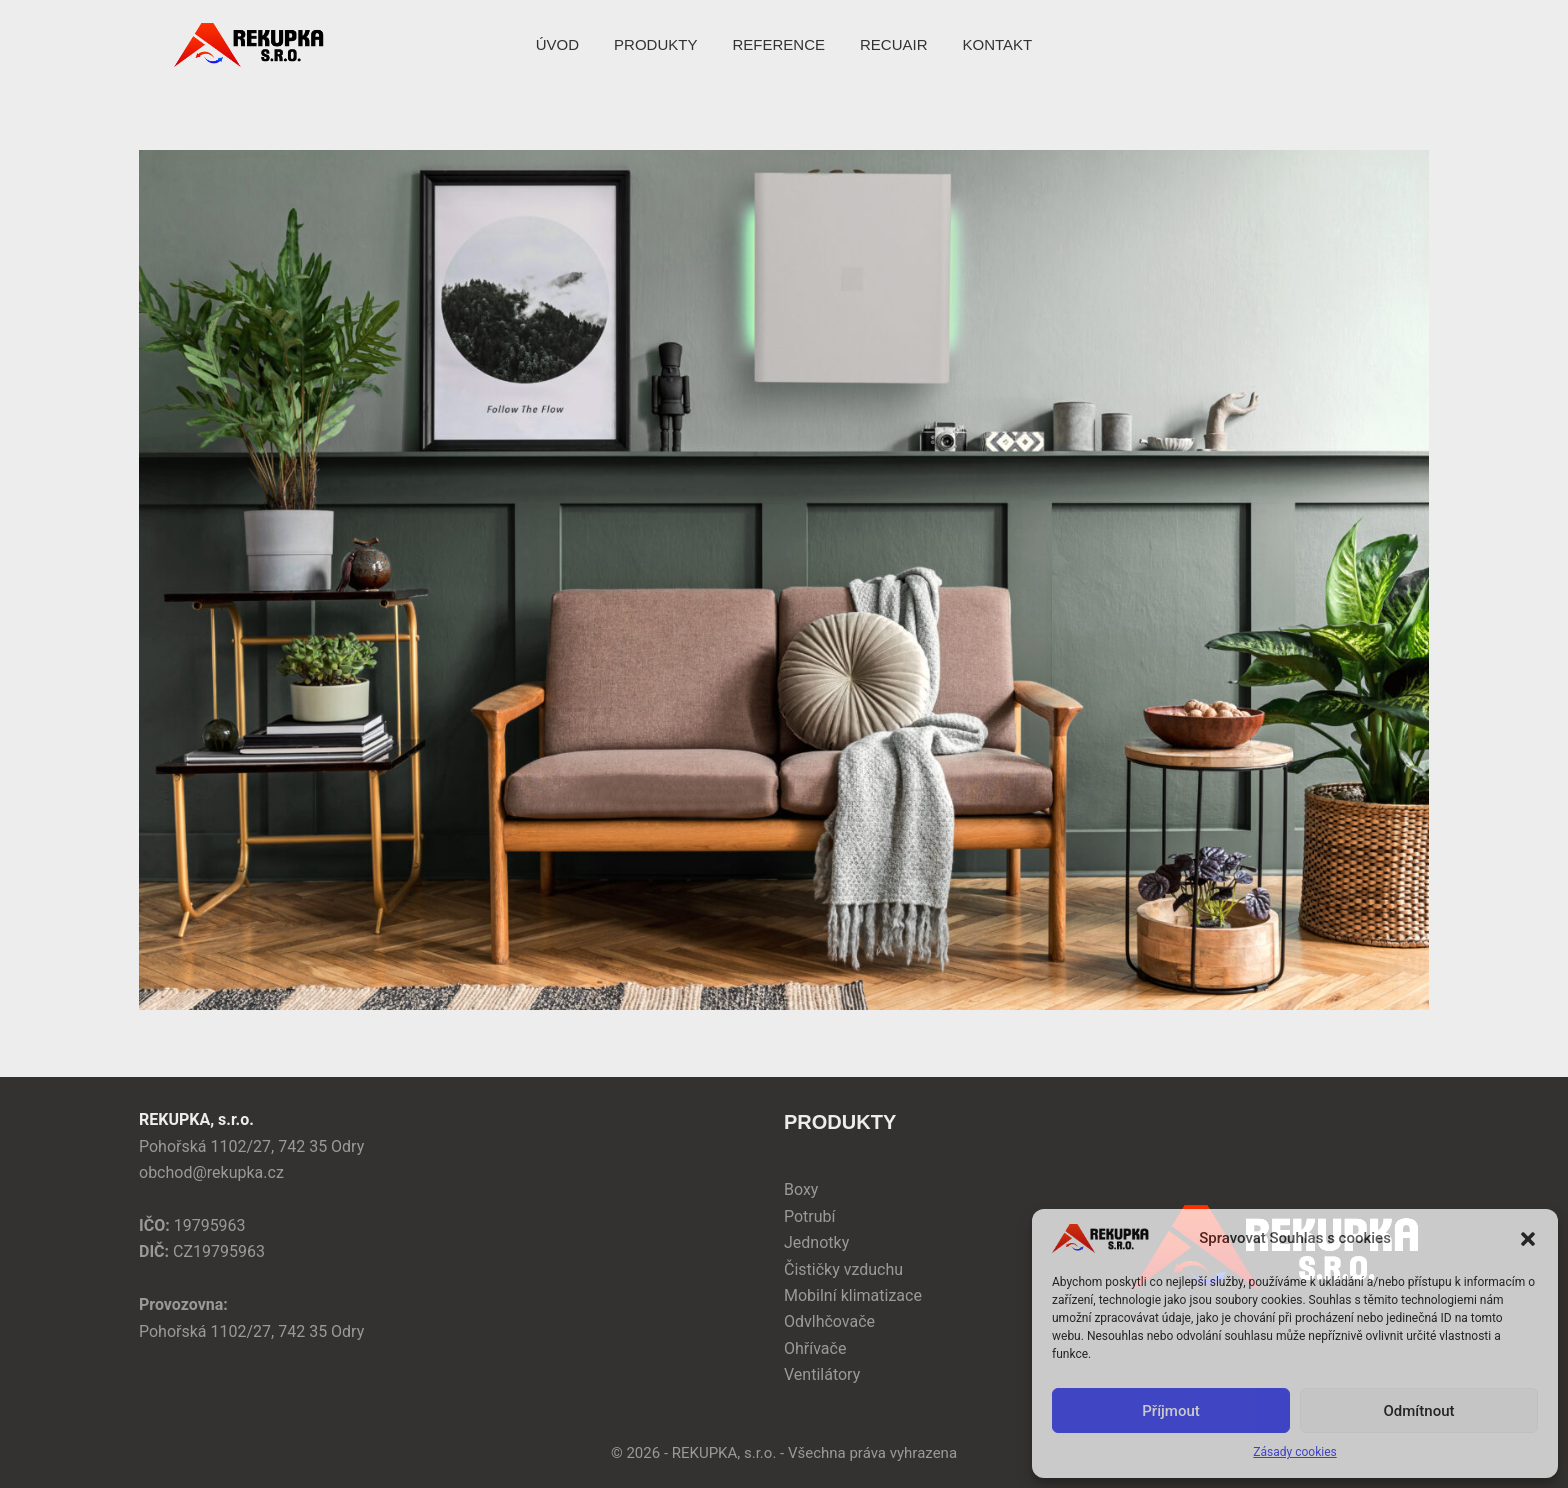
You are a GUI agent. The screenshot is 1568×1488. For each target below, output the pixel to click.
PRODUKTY (655, 44)
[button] (1528, 1239)
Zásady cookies (1294, 1452)
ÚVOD (557, 44)
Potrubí (810, 1216)
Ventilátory (822, 1374)
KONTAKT (997, 44)
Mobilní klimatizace (853, 1295)
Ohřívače (815, 1348)
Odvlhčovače (829, 1321)
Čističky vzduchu (843, 1269)
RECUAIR (894, 44)
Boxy (801, 1189)
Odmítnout (1419, 1411)
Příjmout (1170, 1411)
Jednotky (816, 1242)
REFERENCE (778, 44)
